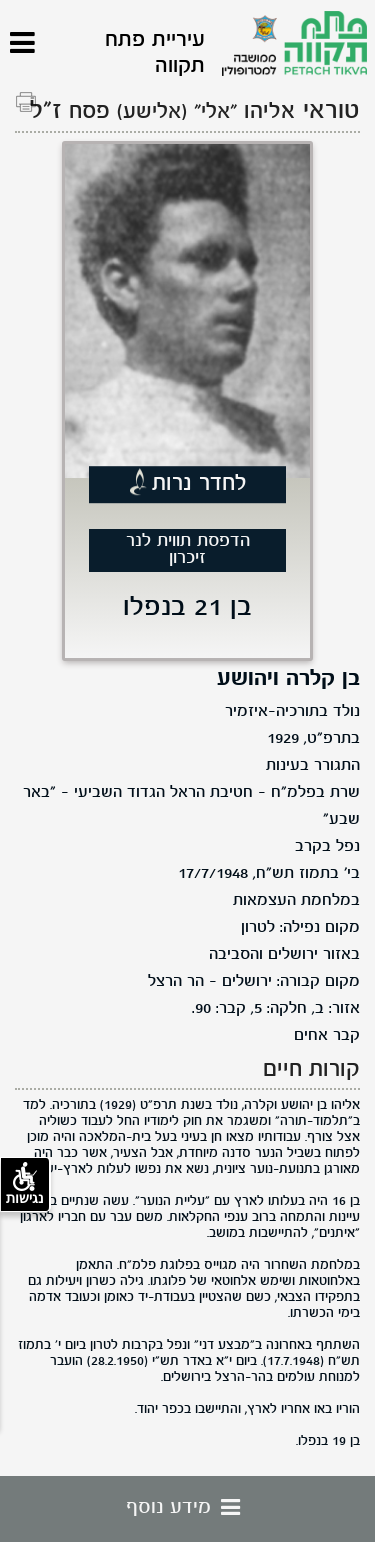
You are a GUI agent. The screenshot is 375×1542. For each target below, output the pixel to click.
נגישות (25, 1184)
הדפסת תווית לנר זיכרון (188, 550)
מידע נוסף (188, 1508)
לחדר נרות (199, 485)
